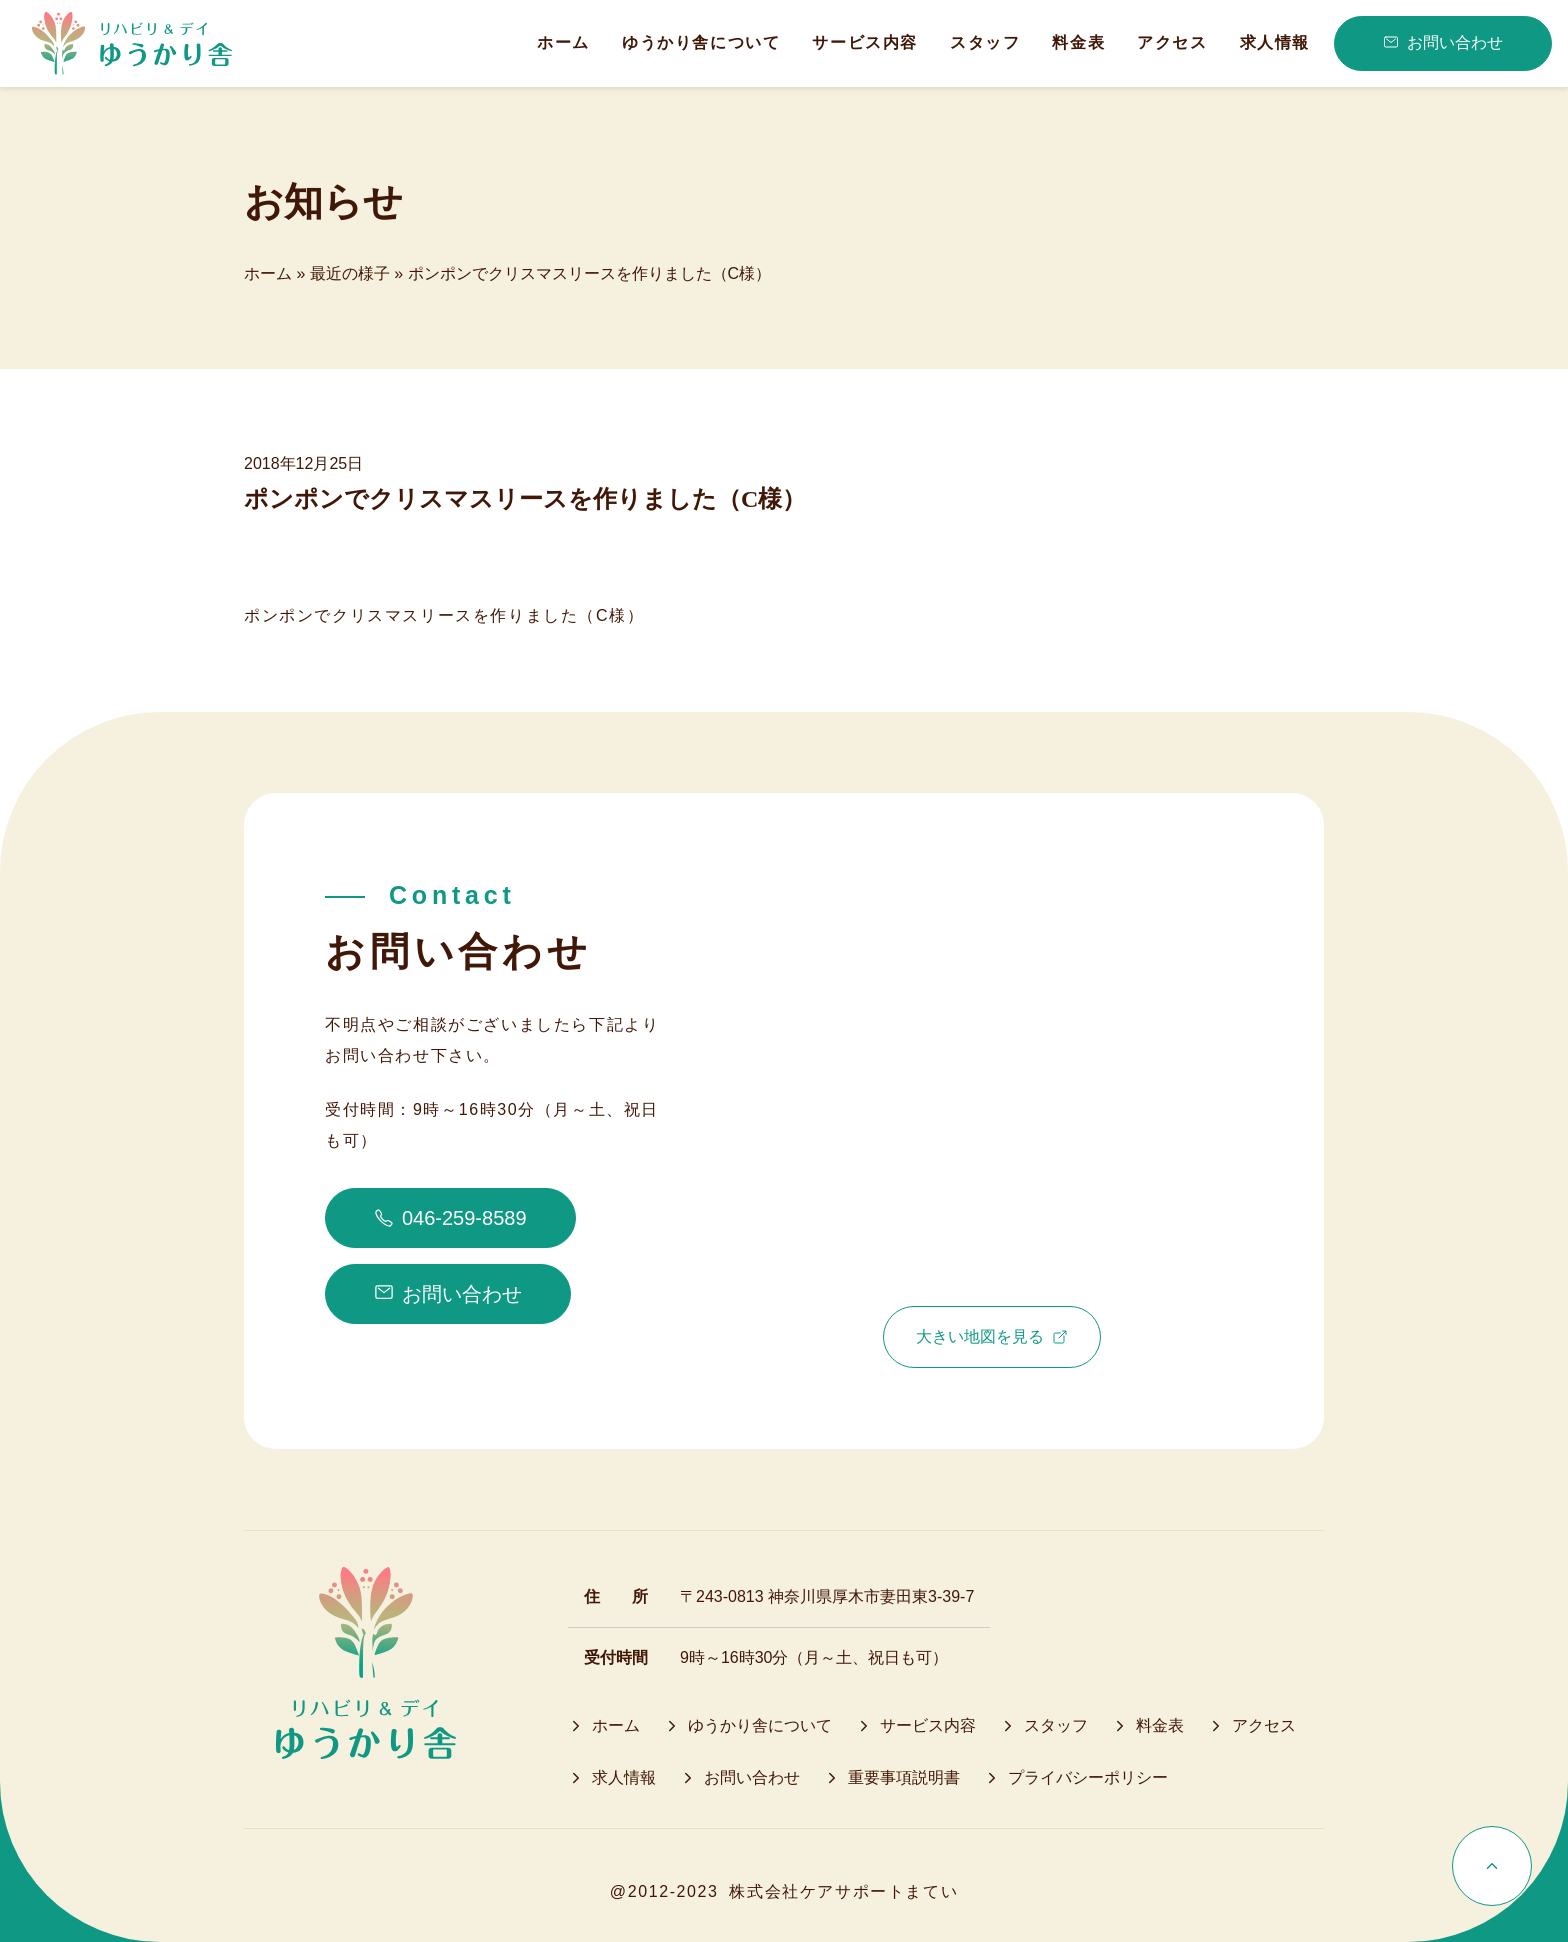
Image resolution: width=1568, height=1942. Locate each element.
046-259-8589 (450, 1218)
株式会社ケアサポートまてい (843, 1891)
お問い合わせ (1443, 43)
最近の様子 (350, 273)
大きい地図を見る (992, 1336)
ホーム (268, 273)
